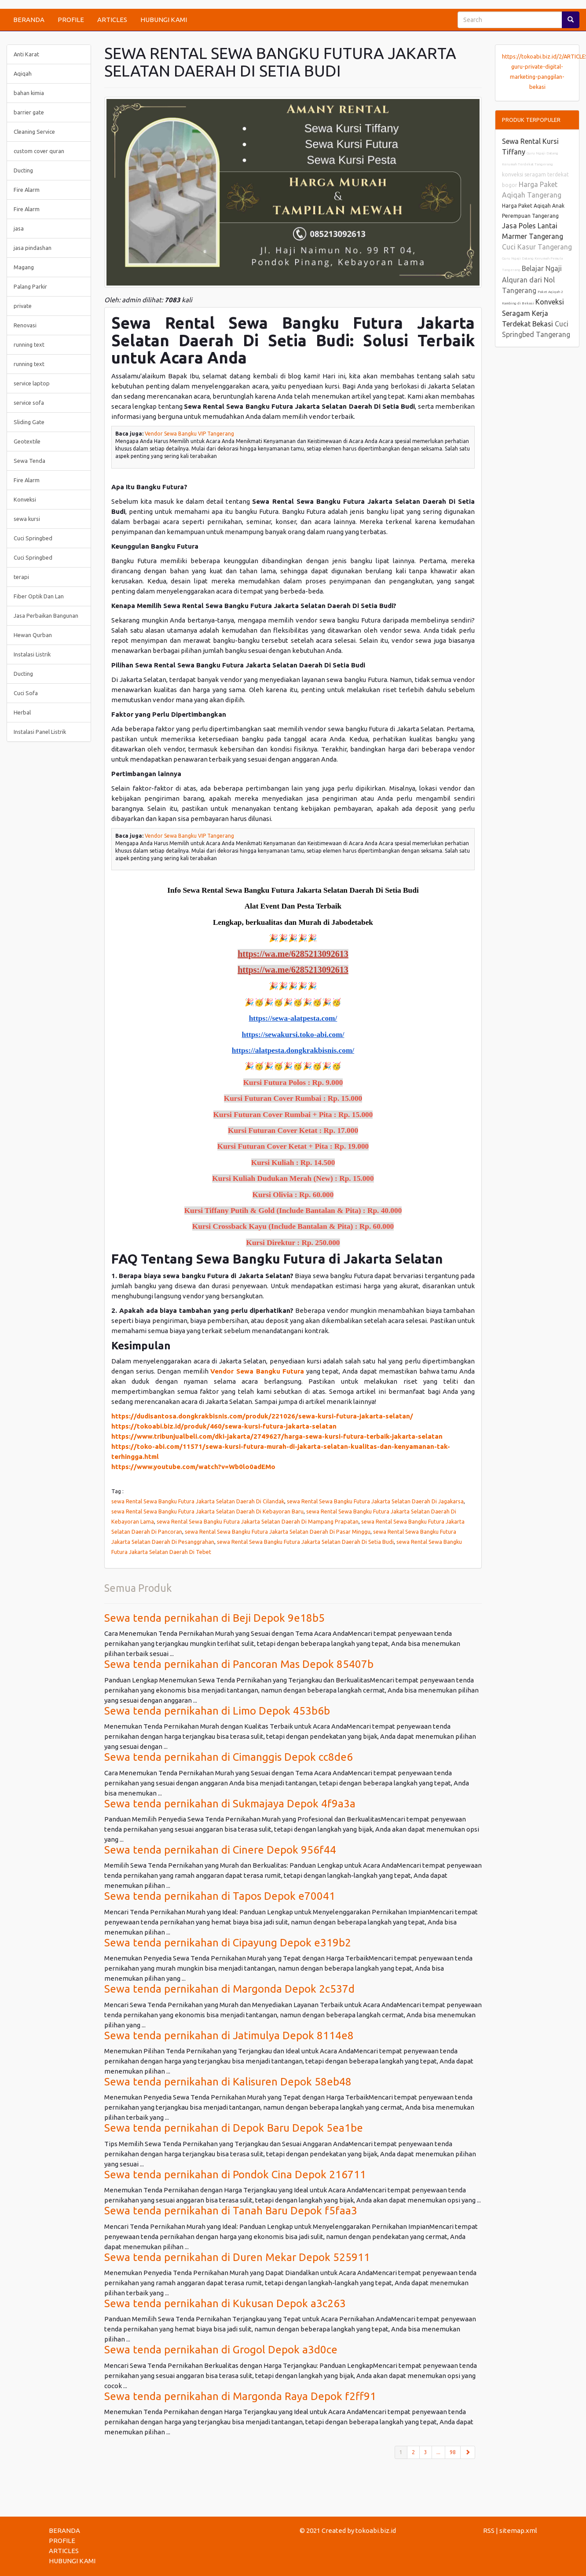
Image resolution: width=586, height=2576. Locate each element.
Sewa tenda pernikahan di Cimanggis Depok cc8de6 (228, 1757)
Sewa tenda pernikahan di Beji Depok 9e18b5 (214, 1618)
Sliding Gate (29, 422)
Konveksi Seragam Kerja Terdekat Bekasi (533, 313)
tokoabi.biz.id (375, 2530)
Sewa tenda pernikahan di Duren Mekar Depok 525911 (237, 2257)
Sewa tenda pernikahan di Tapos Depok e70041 (219, 1896)
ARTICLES (112, 19)
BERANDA (28, 19)
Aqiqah (23, 73)
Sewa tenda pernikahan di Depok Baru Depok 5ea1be (233, 2128)
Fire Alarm (27, 190)
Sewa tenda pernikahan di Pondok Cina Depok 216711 (235, 2174)
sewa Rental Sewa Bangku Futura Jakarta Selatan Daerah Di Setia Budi (305, 1542)
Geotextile (27, 441)
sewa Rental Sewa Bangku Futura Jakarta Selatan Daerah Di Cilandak (197, 1501)
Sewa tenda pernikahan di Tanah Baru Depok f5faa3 (230, 2211)
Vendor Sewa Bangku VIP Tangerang (189, 433)
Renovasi (25, 325)
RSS (488, 2530)
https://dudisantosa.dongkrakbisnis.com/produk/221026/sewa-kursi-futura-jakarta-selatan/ (262, 1416)
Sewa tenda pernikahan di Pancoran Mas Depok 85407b (239, 1664)
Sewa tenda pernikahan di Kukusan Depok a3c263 (225, 2303)
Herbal (22, 712)
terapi (21, 577)
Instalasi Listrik (32, 654)
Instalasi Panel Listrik (40, 732)
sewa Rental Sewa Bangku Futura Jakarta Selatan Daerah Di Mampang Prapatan (258, 1521)
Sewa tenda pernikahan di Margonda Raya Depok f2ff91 (240, 2396)
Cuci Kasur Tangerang (537, 247)
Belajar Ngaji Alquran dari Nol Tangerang (532, 279)
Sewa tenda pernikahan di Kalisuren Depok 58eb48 (228, 2082)
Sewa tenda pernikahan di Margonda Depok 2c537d (229, 1989)
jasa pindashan (32, 248)
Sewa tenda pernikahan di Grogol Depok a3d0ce (220, 2350)
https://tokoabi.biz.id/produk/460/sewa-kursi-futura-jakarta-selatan (224, 1426)
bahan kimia (29, 93)
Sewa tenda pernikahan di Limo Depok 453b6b (217, 1711)
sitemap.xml (518, 2530)
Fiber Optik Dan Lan (39, 596)
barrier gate (29, 112)
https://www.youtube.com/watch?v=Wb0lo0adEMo (193, 1466)
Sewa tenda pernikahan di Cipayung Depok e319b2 (227, 1943)
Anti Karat (26, 54)
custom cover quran (39, 151)
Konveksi (25, 499)
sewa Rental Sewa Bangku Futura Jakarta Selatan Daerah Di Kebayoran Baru (207, 1511)
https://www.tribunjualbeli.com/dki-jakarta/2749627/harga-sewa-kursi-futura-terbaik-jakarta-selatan (277, 1436)
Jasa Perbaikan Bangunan (46, 615)
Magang (24, 267)
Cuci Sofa (26, 693)
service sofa (29, 402)
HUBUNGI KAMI (163, 19)
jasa (19, 228)
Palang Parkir (30, 286)
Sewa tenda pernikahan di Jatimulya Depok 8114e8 (229, 2035)
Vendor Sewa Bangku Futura (257, 1371)
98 (453, 2452)
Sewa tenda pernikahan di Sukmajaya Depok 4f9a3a (229, 1804)
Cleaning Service (34, 131)
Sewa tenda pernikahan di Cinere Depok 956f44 (220, 1850)
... (438, 2452)
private (23, 306)
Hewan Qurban (33, 635)
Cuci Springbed (33, 538)
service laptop (32, 383)
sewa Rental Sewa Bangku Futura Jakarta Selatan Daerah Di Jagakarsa (375, 1501)
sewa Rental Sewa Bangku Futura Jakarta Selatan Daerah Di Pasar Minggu (277, 1531)
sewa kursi (27, 519)
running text (29, 344)
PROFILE (71, 19)
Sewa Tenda (29, 461)
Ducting (23, 170)
